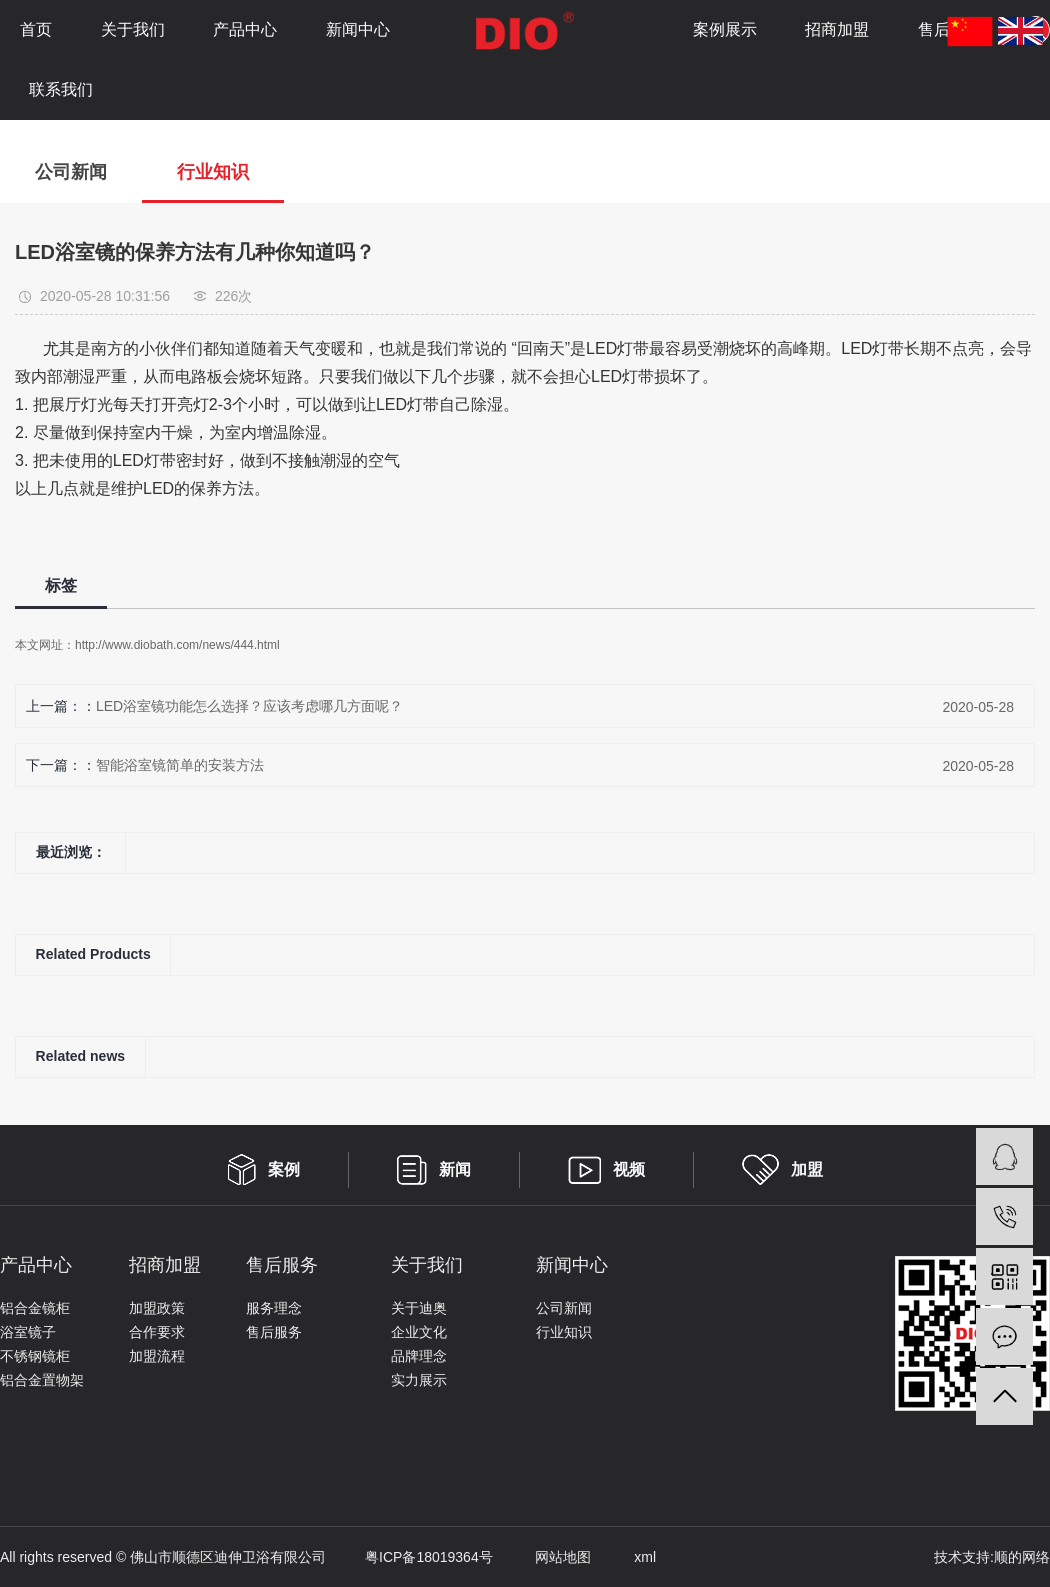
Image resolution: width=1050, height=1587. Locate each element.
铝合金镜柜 (35, 1308)
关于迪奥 (419, 1308)
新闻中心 (358, 29)
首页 (36, 29)
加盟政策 (157, 1308)
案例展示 (725, 29)
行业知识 (213, 172)
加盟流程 (157, 1356)
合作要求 (157, 1332)
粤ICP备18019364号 (409, 1557)
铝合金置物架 (42, 1380)
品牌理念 (419, 1356)
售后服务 (274, 1332)
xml (625, 1557)
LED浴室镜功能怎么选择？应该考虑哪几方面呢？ (249, 706)
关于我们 (133, 29)
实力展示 (419, 1380)
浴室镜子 (28, 1332)
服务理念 (274, 1308)
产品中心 (245, 29)
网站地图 (544, 1557)
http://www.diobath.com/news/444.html (177, 645)
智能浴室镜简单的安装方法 (180, 765)
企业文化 (419, 1332)
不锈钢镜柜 (35, 1356)
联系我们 (61, 89)
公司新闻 (71, 172)
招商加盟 (837, 29)
